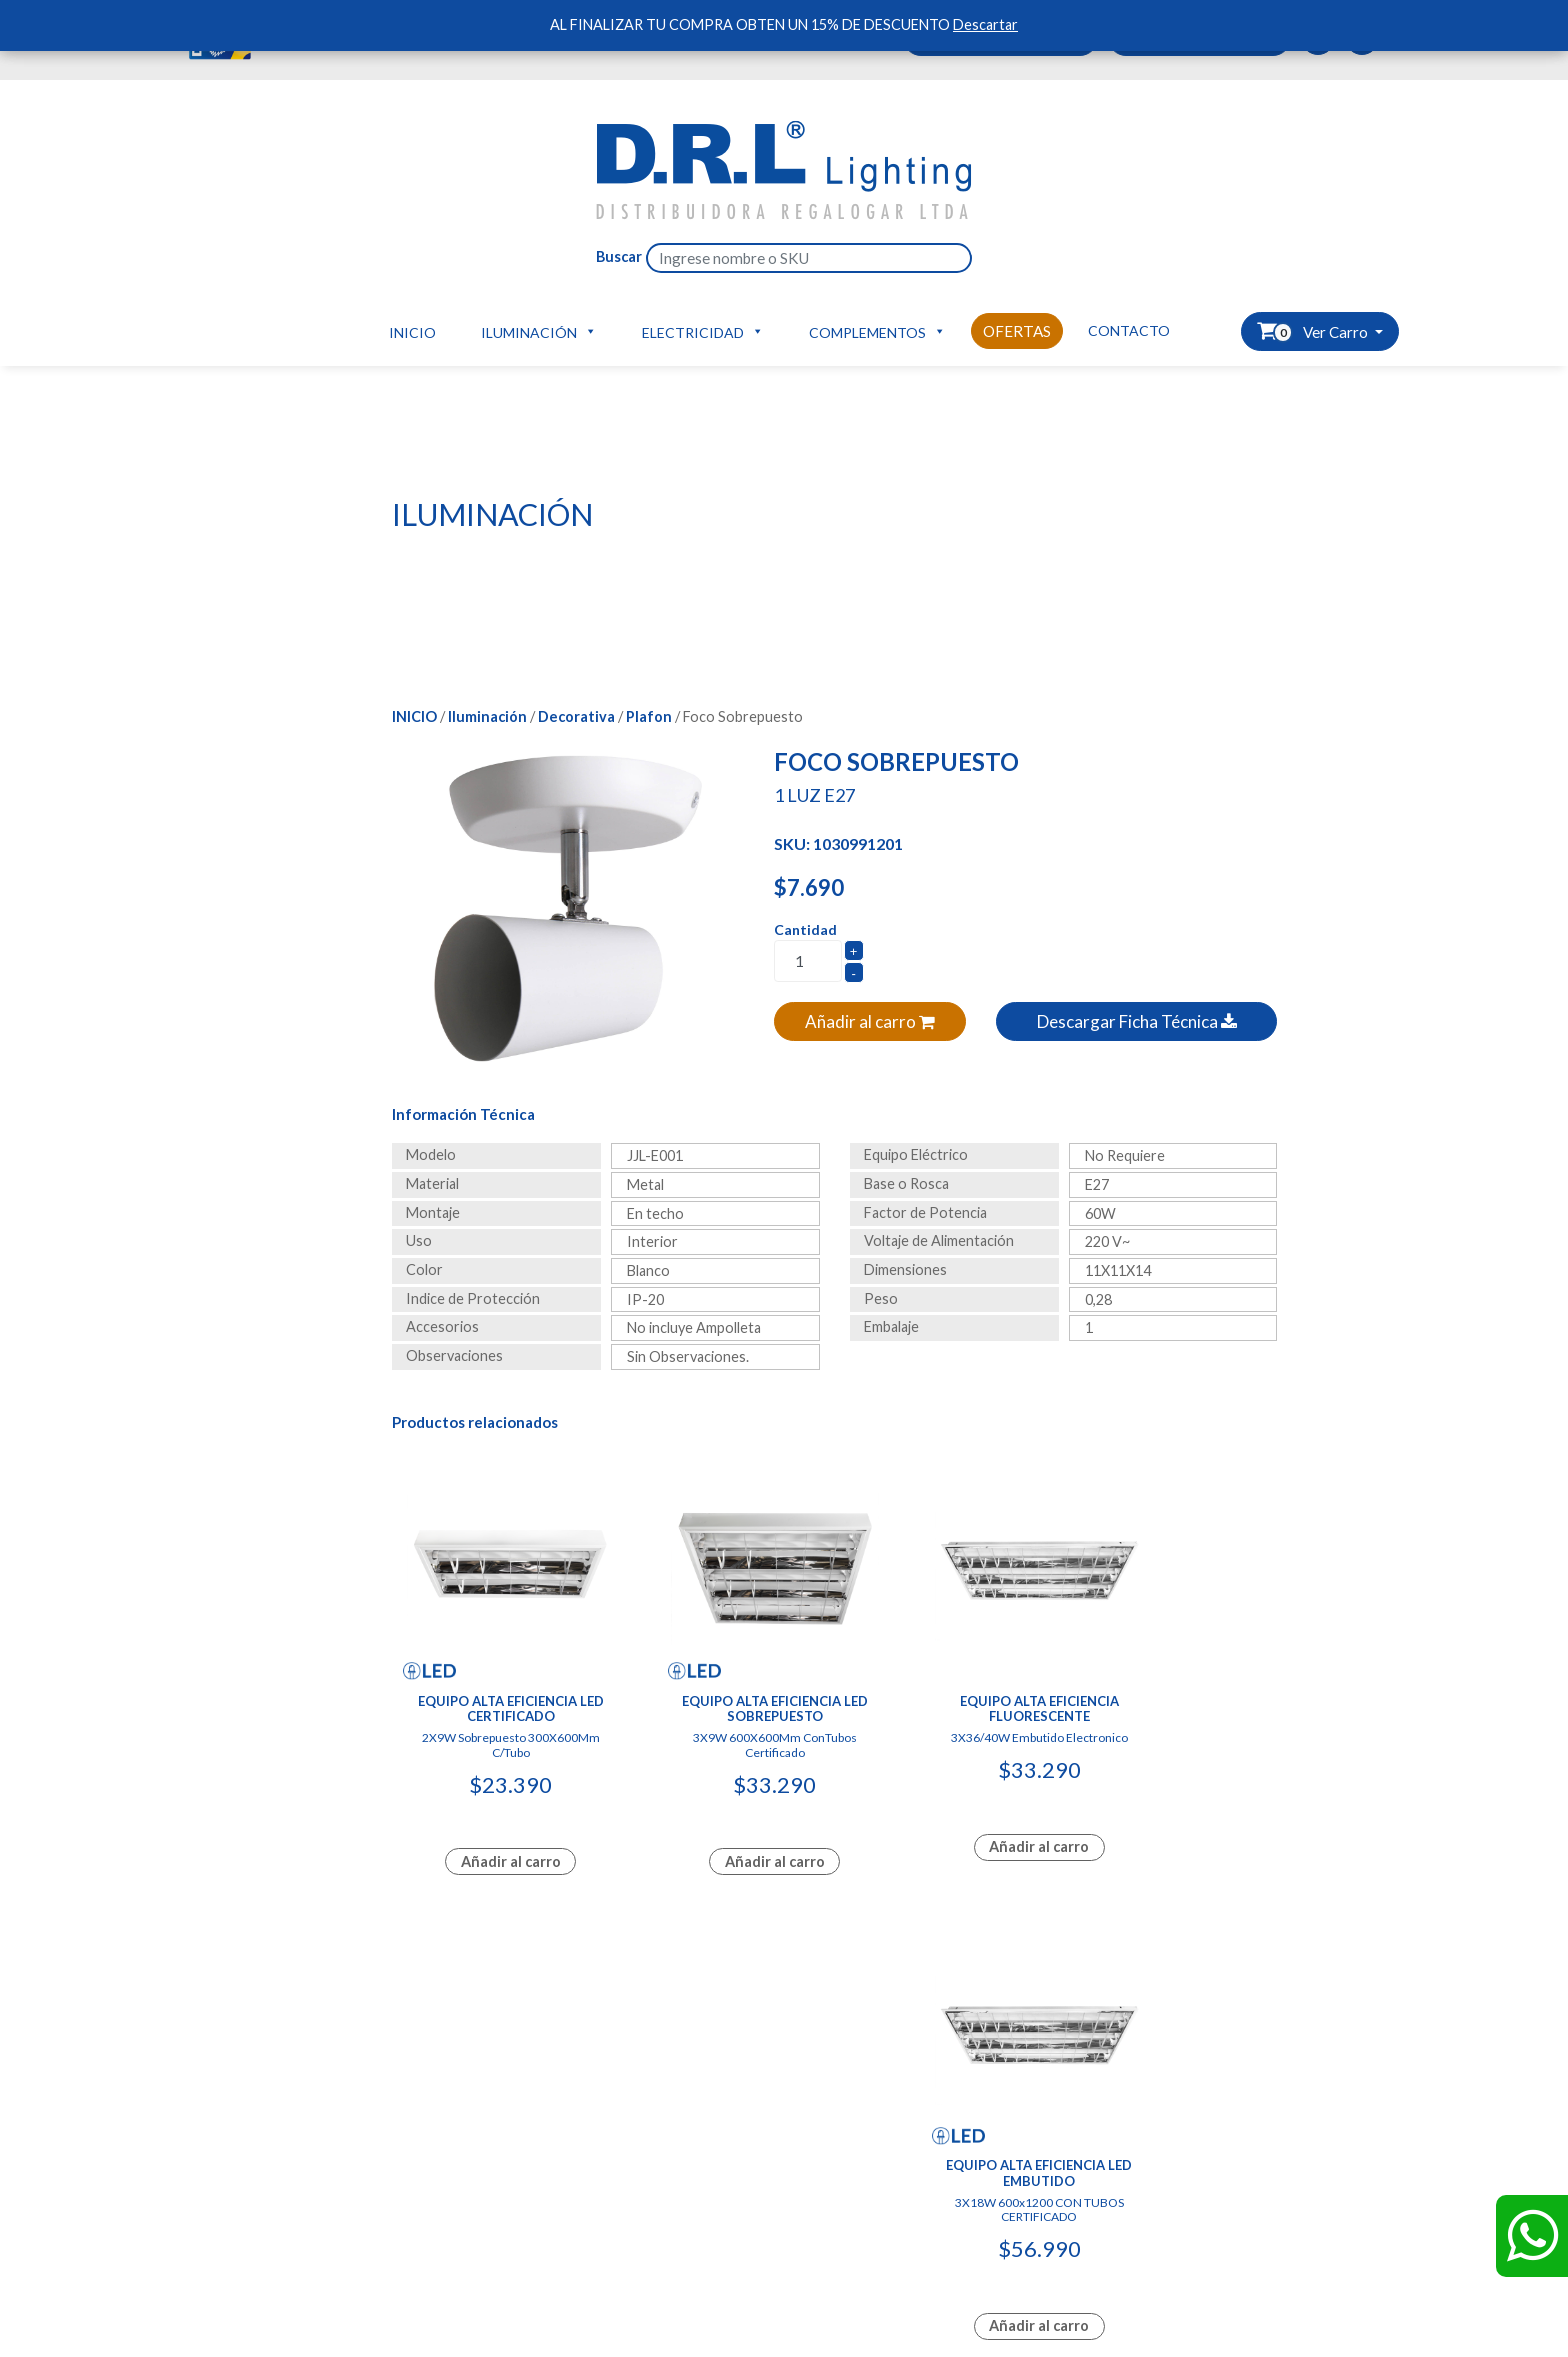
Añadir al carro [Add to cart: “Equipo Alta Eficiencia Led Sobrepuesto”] (719, 1818)
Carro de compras (449, 2130)
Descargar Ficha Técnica (1137, 1021)
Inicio (412, 332)
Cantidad (805, 929)
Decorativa (576, 716)
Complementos (877, 331)
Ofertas (1017, 331)
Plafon (649, 716)
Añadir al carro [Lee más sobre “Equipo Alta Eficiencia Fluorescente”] (947, 1818)
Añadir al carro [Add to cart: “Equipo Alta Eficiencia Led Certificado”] (490, 1818)
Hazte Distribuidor (451, 2109)
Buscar (619, 256)
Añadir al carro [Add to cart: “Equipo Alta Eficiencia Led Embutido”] (1176, 1818)
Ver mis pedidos (442, 2152)
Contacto (1129, 330)
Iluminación (539, 331)
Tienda (414, 2174)
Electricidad (703, 331)
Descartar (985, 24)
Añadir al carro (870, 1021)
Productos (224, 2130)
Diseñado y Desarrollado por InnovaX (784, 1936)
